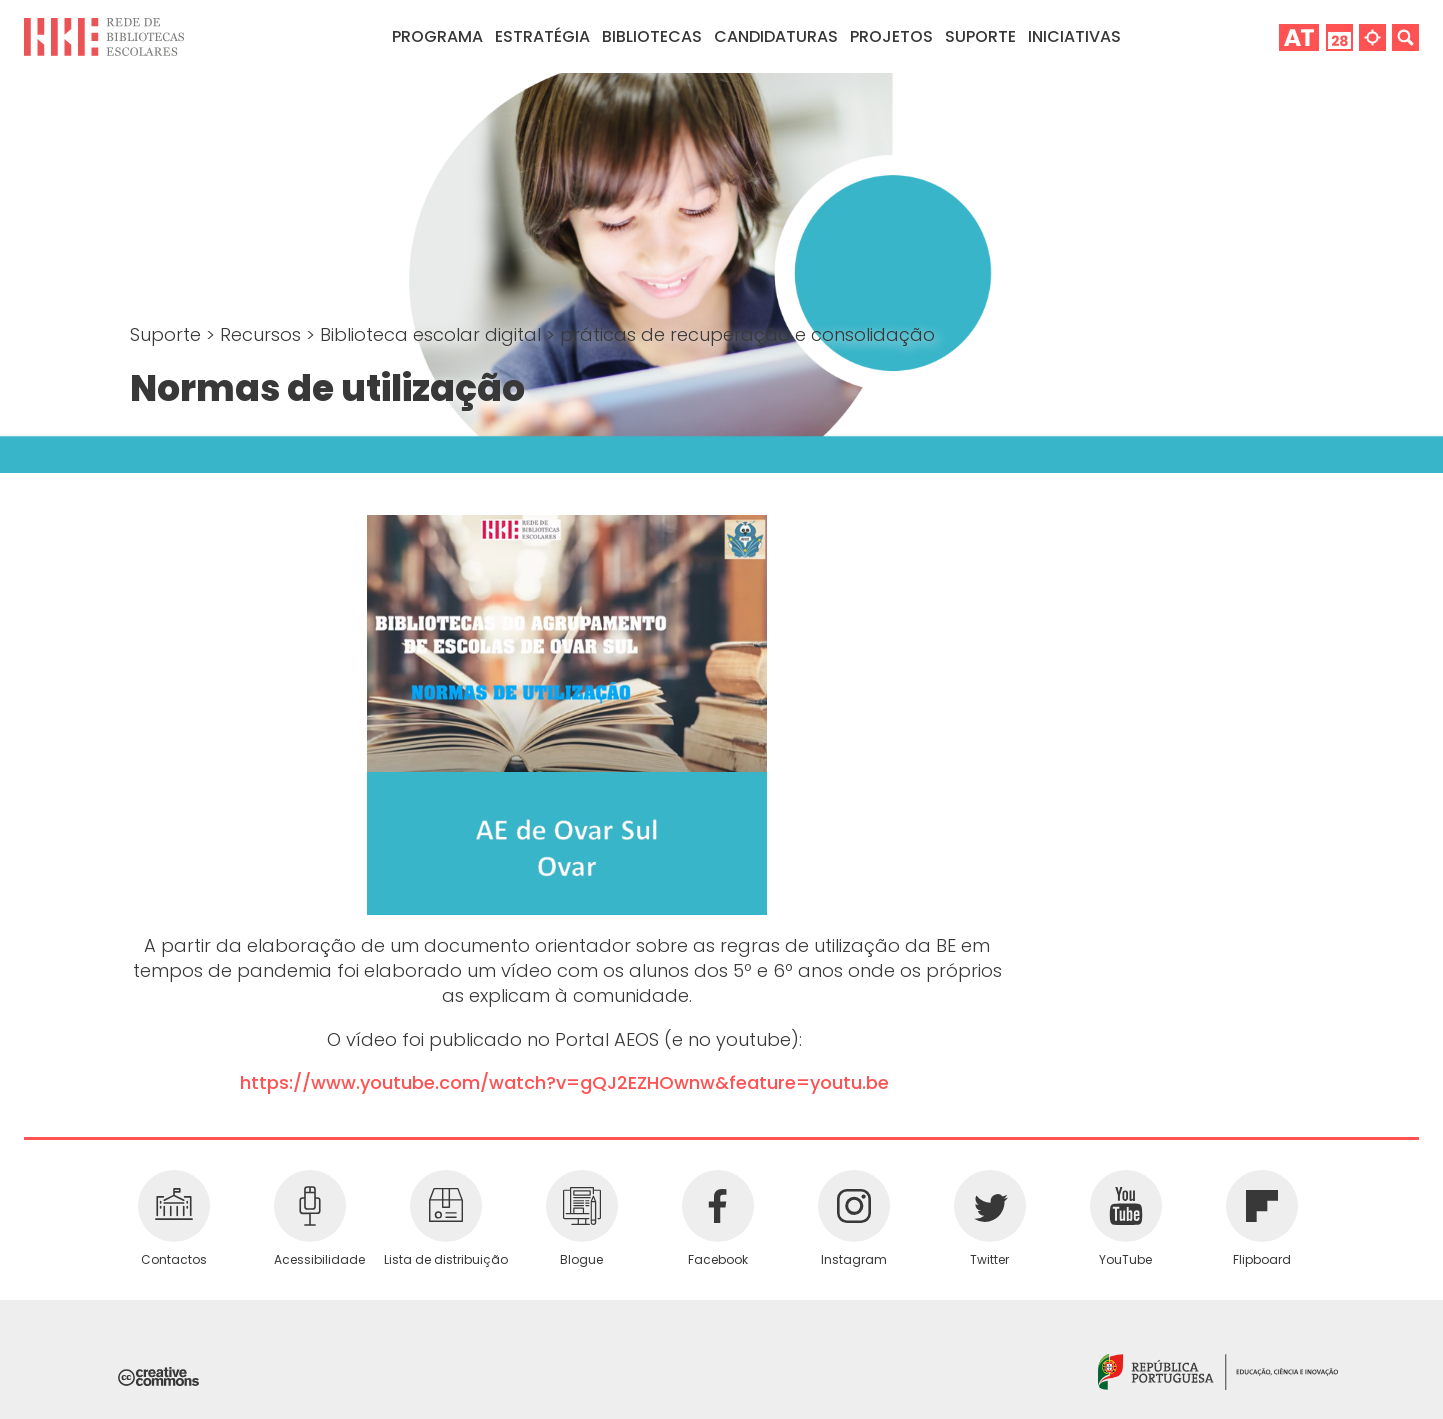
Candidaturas (776, 36)
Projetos (891, 36)
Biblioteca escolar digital (433, 334)
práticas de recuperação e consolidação (747, 334)
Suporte (168, 334)
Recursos (263, 334)
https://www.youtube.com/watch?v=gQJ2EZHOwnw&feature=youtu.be (564, 1082)
